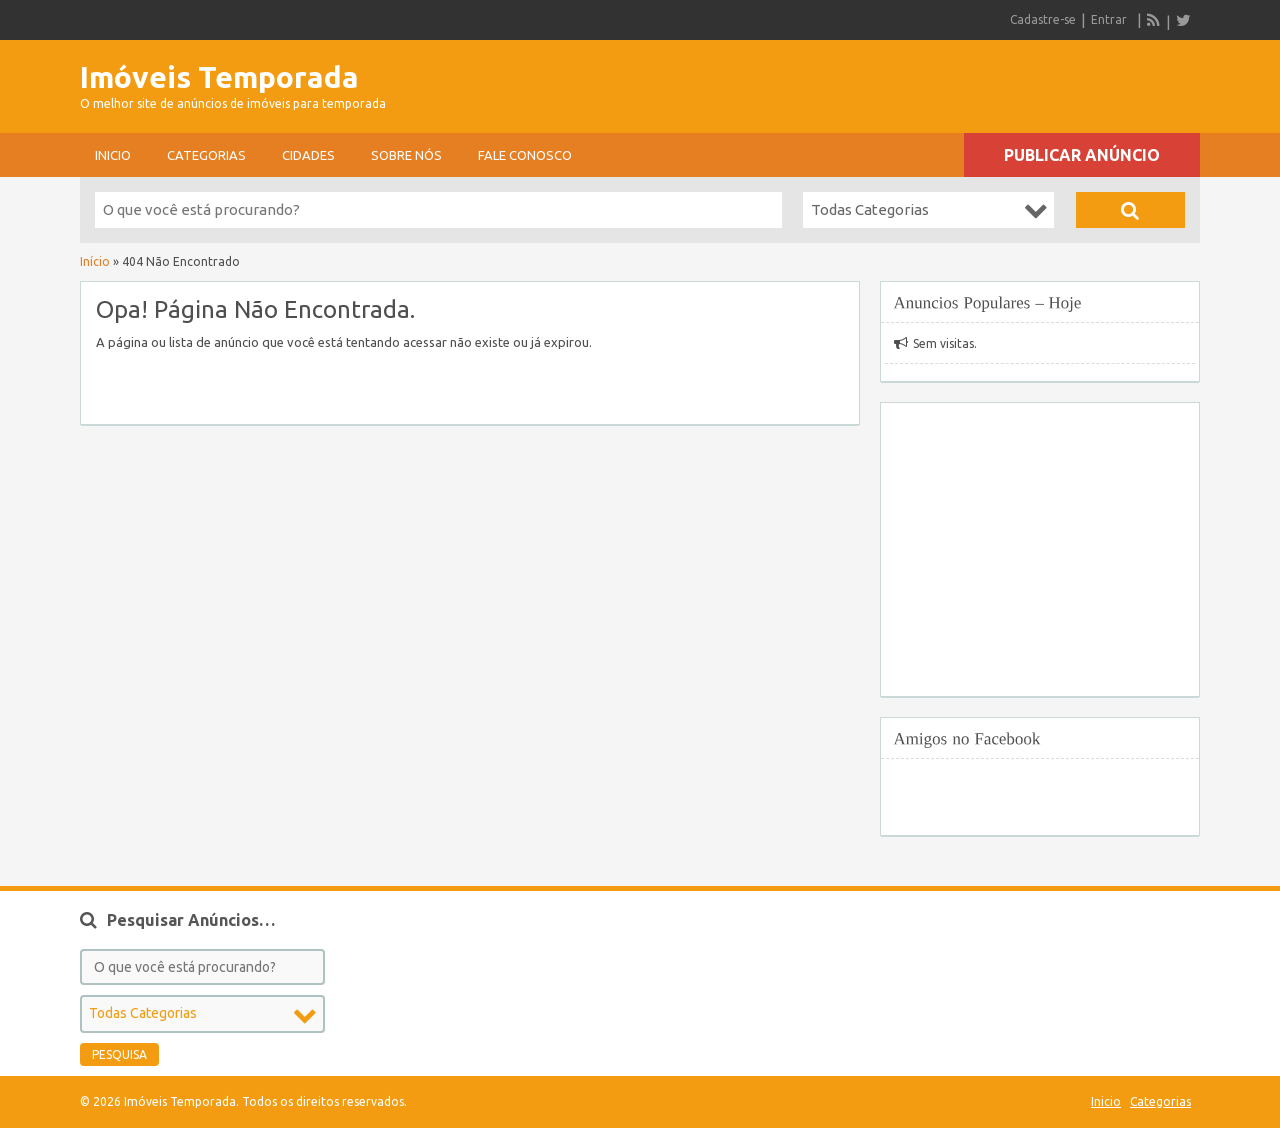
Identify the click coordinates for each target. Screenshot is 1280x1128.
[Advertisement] (966, 80)
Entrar (1109, 19)
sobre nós (406, 155)
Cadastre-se (1043, 19)
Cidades (308, 155)
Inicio (113, 155)
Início (95, 261)
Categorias (206, 155)
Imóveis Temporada (219, 77)
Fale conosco (525, 155)
